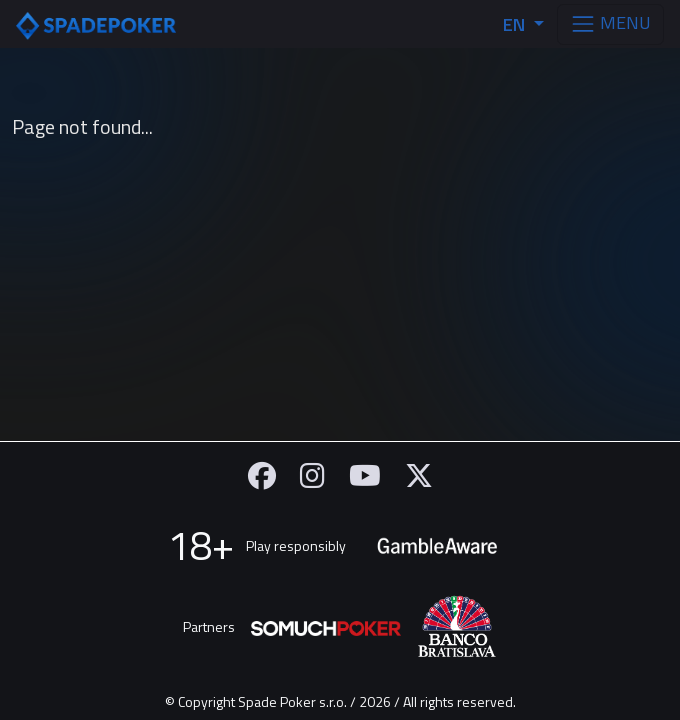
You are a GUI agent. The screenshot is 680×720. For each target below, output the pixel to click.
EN (516, 24)
